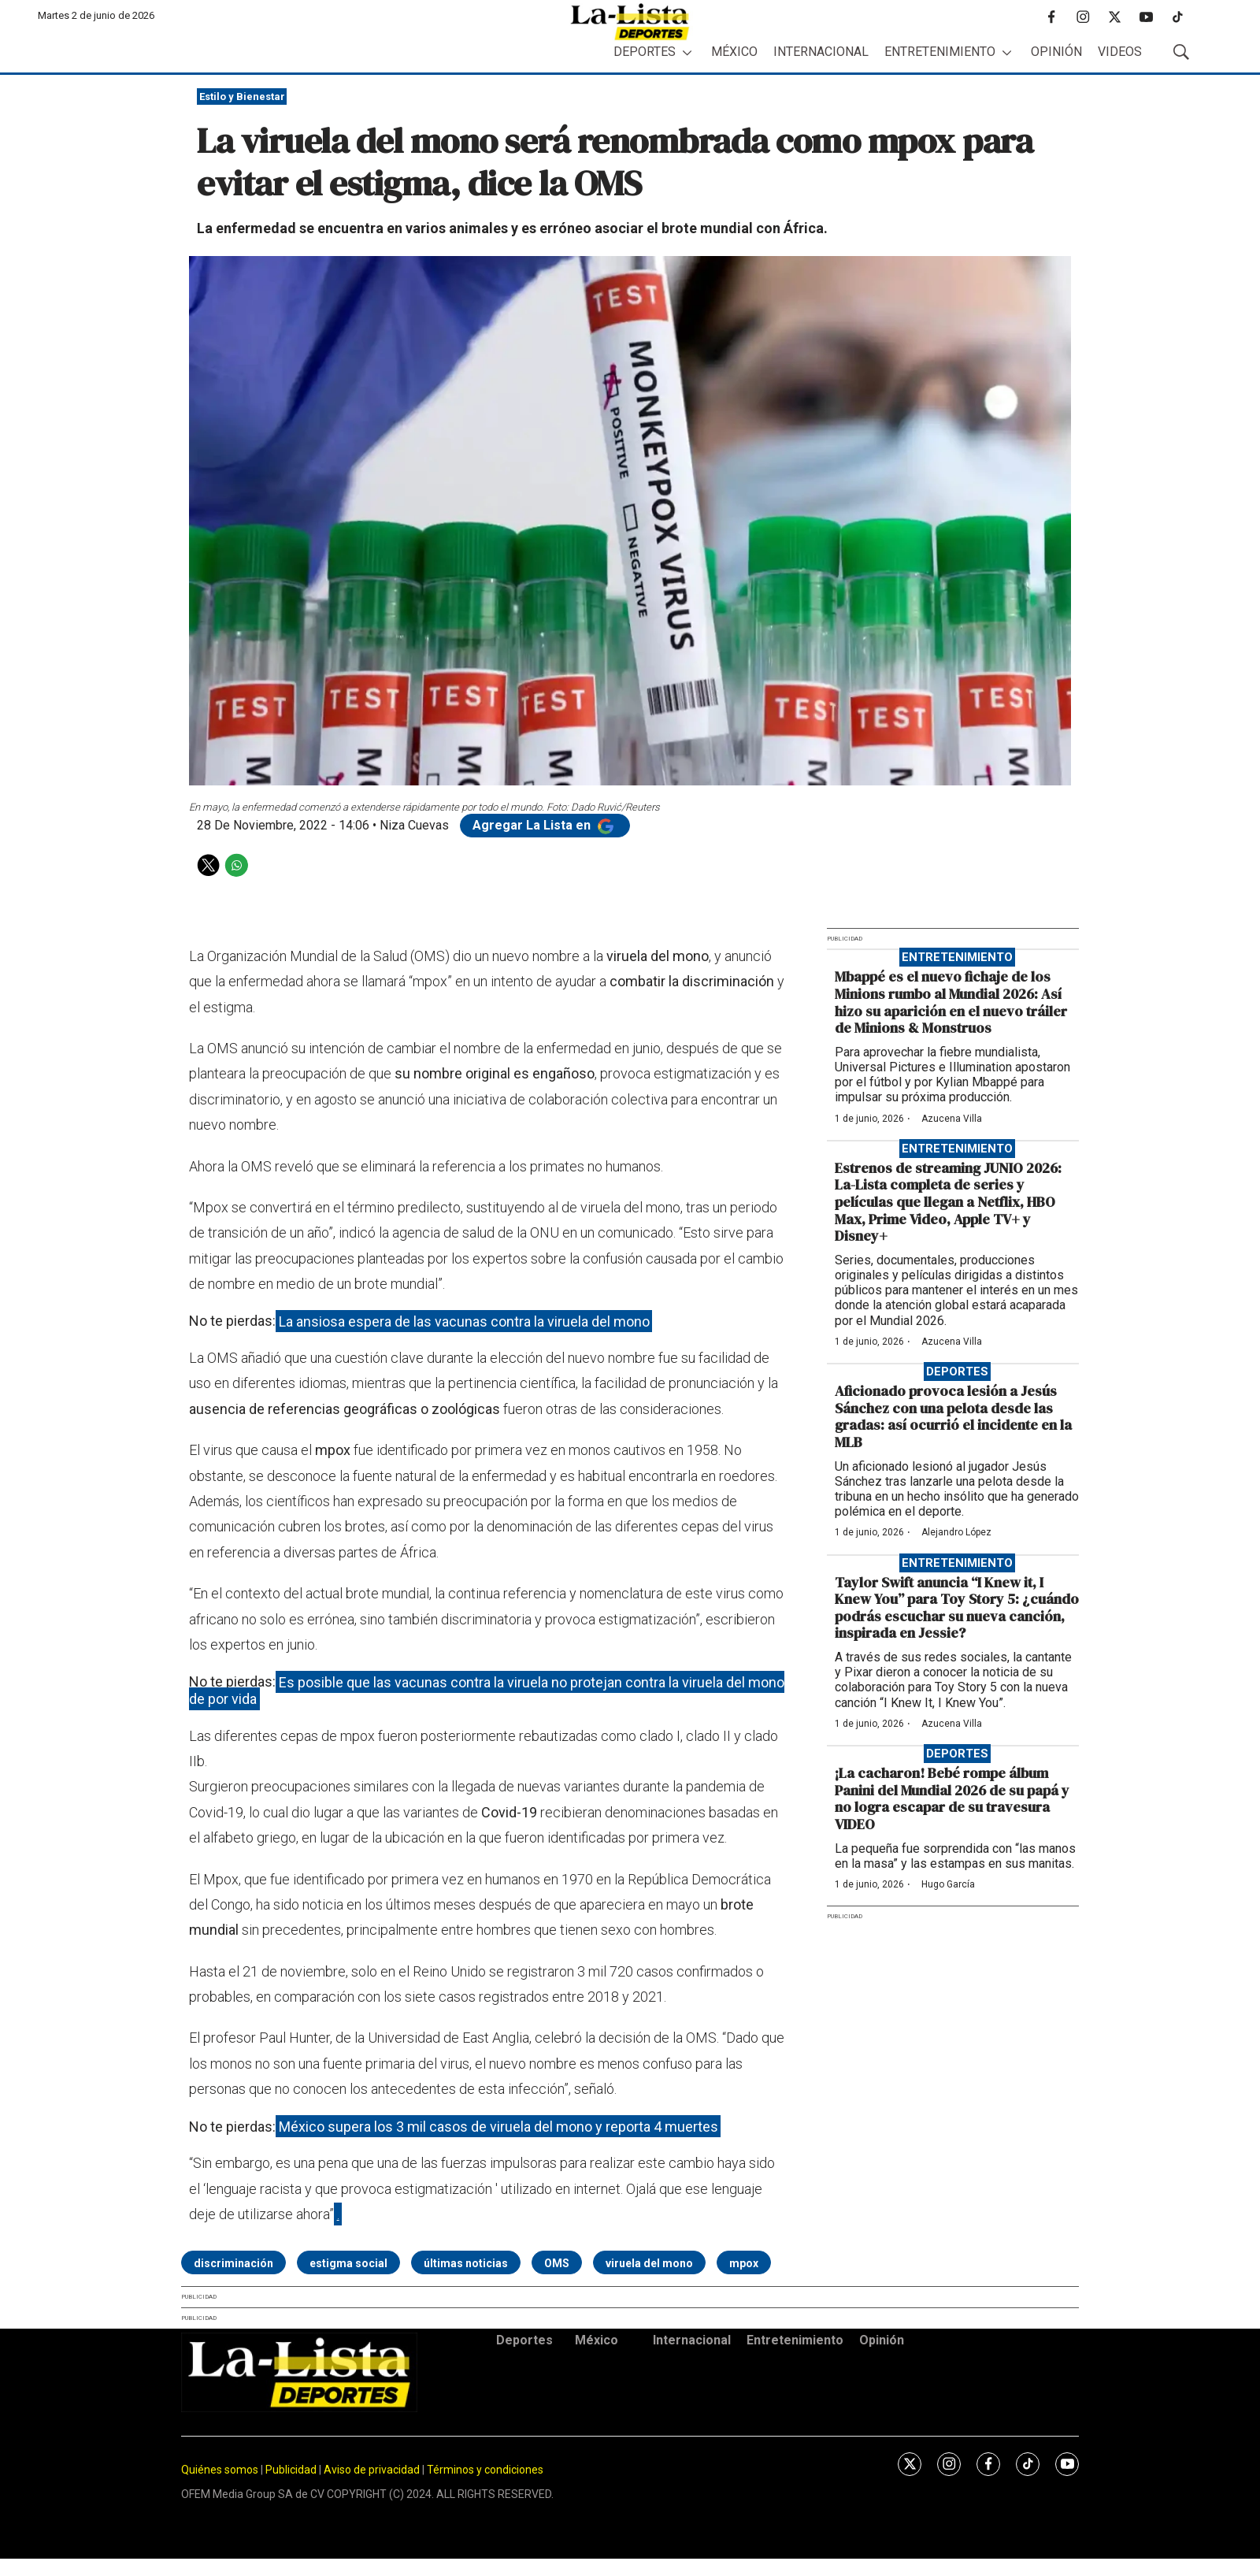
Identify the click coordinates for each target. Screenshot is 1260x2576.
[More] (687, 52)
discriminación (233, 2263)
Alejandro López (956, 1532)
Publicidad (292, 2469)
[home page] (630, 22)
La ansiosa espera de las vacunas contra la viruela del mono (464, 1320)
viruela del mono (649, 2263)
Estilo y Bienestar (242, 96)
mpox (743, 2263)
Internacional (821, 51)
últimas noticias (466, 2263)
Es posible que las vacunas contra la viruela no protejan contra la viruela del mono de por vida (486, 1690)
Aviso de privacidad (372, 2469)
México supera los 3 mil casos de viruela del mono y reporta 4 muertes (498, 2126)
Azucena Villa (951, 1118)
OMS (556, 2263)
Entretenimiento (939, 51)
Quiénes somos (219, 2469)
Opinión (1056, 51)
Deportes (644, 51)
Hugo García (948, 1884)
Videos (1120, 51)
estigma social (348, 2263)
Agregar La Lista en (544, 825)
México (734, 51)
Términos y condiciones (485, 2469)
